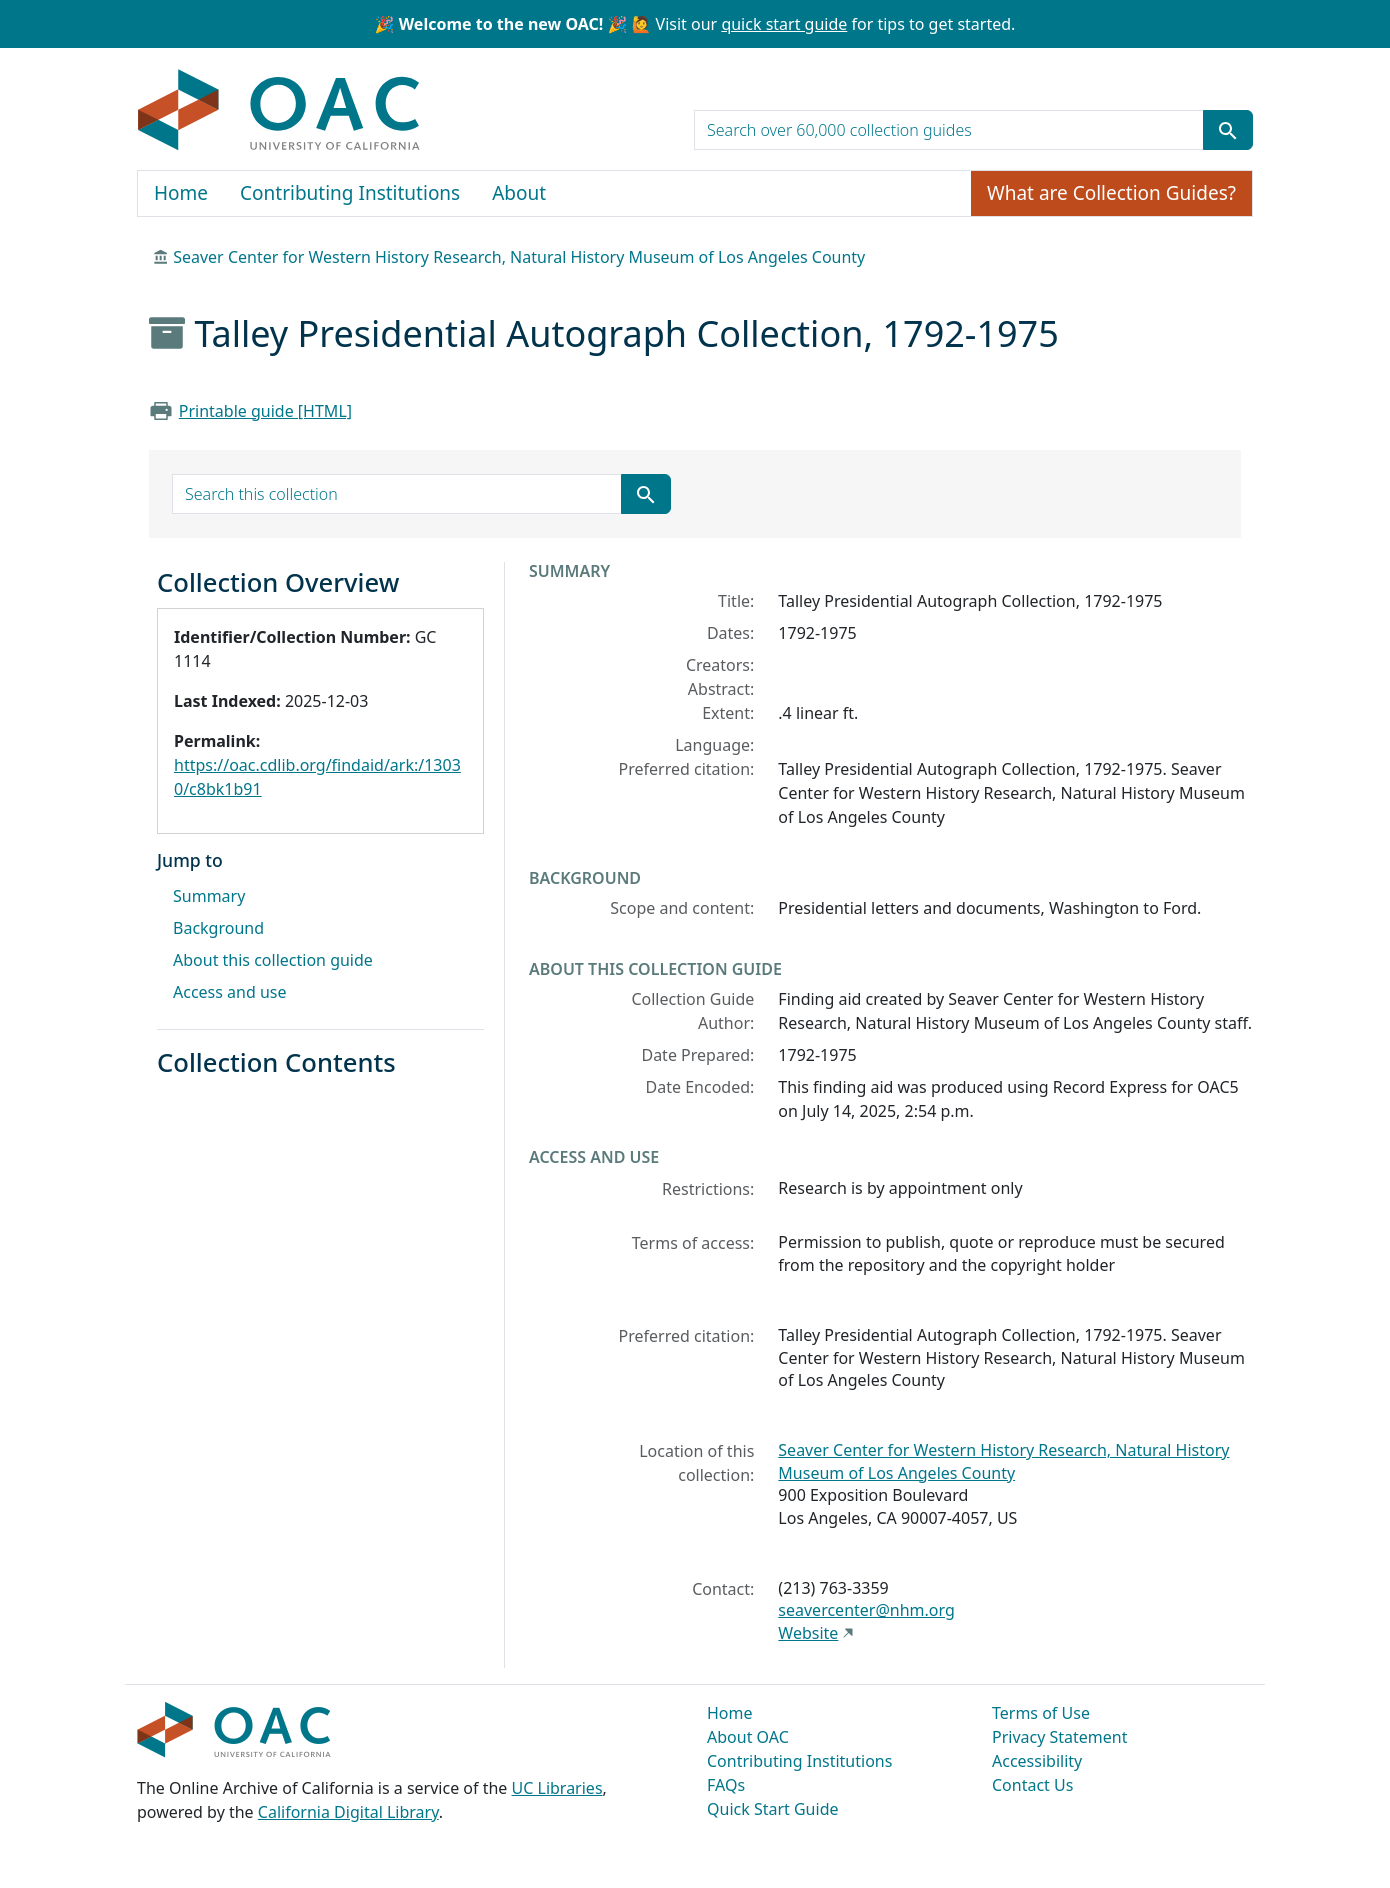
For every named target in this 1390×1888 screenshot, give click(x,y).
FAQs (726, 1785)
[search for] (949, 130)
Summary (209, 896)
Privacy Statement (1060, 1737)
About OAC (748, 1737)
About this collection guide (273, 960)
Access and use (230, 992)
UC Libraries (557, 1788)
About (519, 193)
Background (218, 928)
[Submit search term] (1228, 130)
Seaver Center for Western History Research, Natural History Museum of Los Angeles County (519, 257)
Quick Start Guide (773, 1809)
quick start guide (784, 24)
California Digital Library (348, 1812)
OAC (279, 111)
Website (808, 1633)
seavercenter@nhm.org (866, 1610)
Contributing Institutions (350, 193)
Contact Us (1032, 1785)
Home (181, 193)
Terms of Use (1041, 1713)
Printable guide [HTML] (265, 411)
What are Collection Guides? (1111, 193)
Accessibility (1037, 1761)
